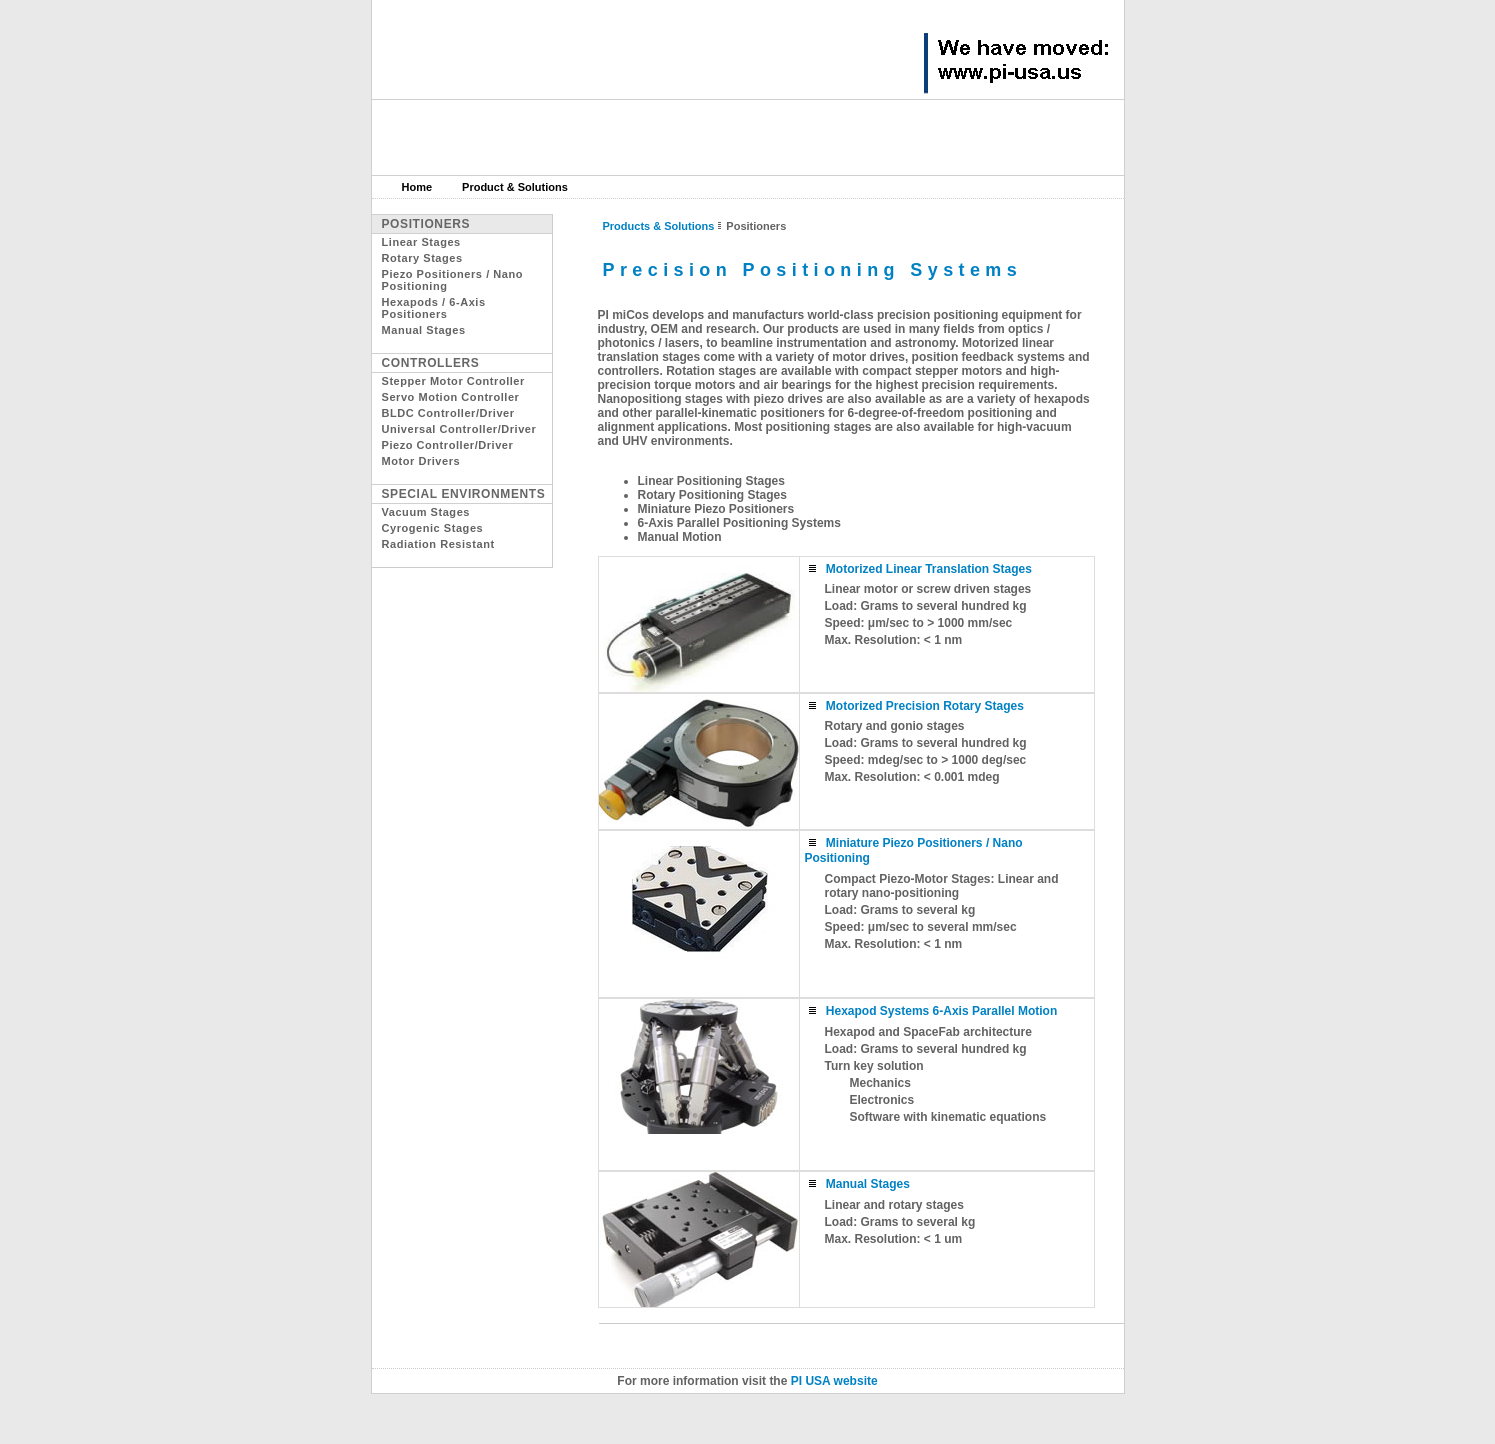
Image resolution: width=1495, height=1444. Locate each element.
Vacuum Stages (426, 512)
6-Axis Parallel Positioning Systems (739, 523)
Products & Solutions (659, 226)
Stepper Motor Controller (453, 381)
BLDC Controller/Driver (448, 413)
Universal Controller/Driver (459, 429)
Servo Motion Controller (451, 397)
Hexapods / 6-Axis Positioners (434, 308)
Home (417, 187)
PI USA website (834, 1381)
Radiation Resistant (438, 544)
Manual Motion (680, 537)
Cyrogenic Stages (433, 528)
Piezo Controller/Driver (448, 445)
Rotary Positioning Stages (712, 495)
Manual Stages (424, 330)
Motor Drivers (421, 461)
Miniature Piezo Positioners (716, 509)
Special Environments (464, 494)
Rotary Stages (422, 258)
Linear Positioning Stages (711, 481)
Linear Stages (421, 242)
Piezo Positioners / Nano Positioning (453, 280)
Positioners (426, 224)
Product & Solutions (515, 187)
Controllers (431, 363)
